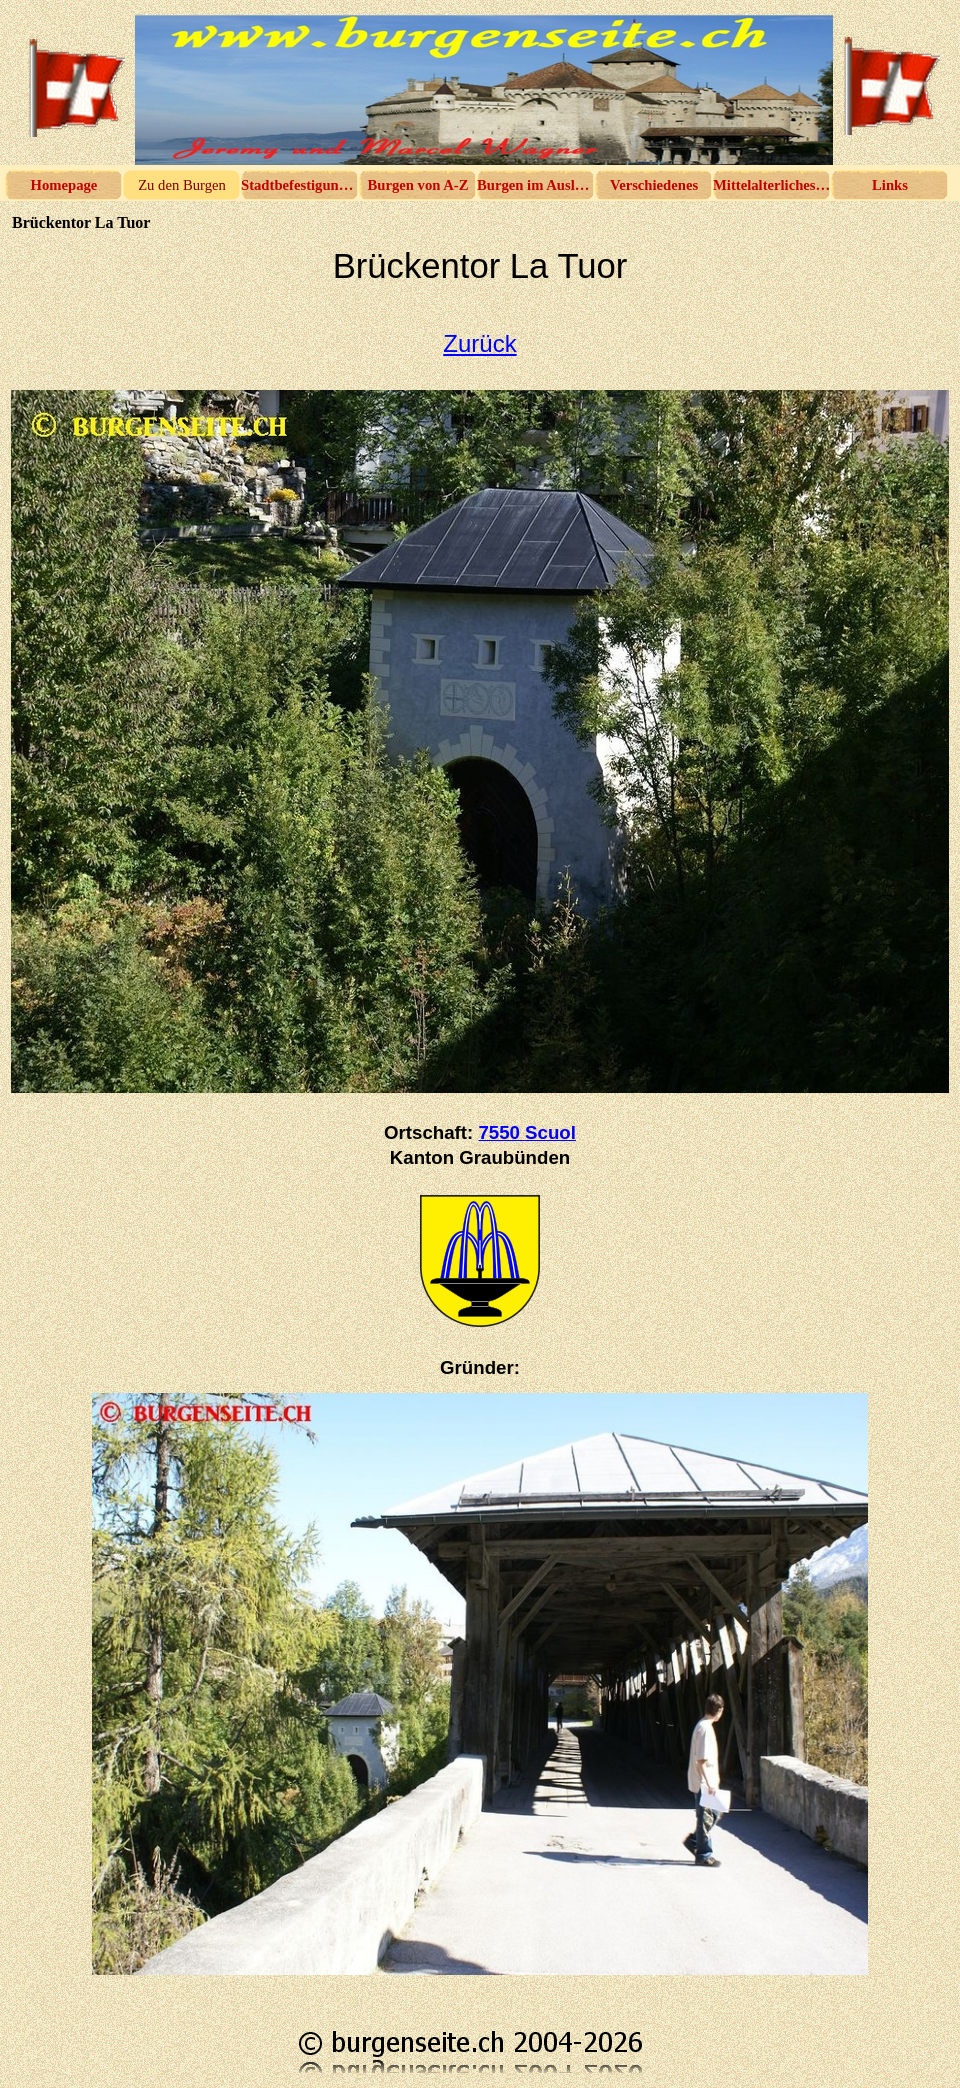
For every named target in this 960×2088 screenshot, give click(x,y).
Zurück (479, 343)
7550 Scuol (526, 1132)
